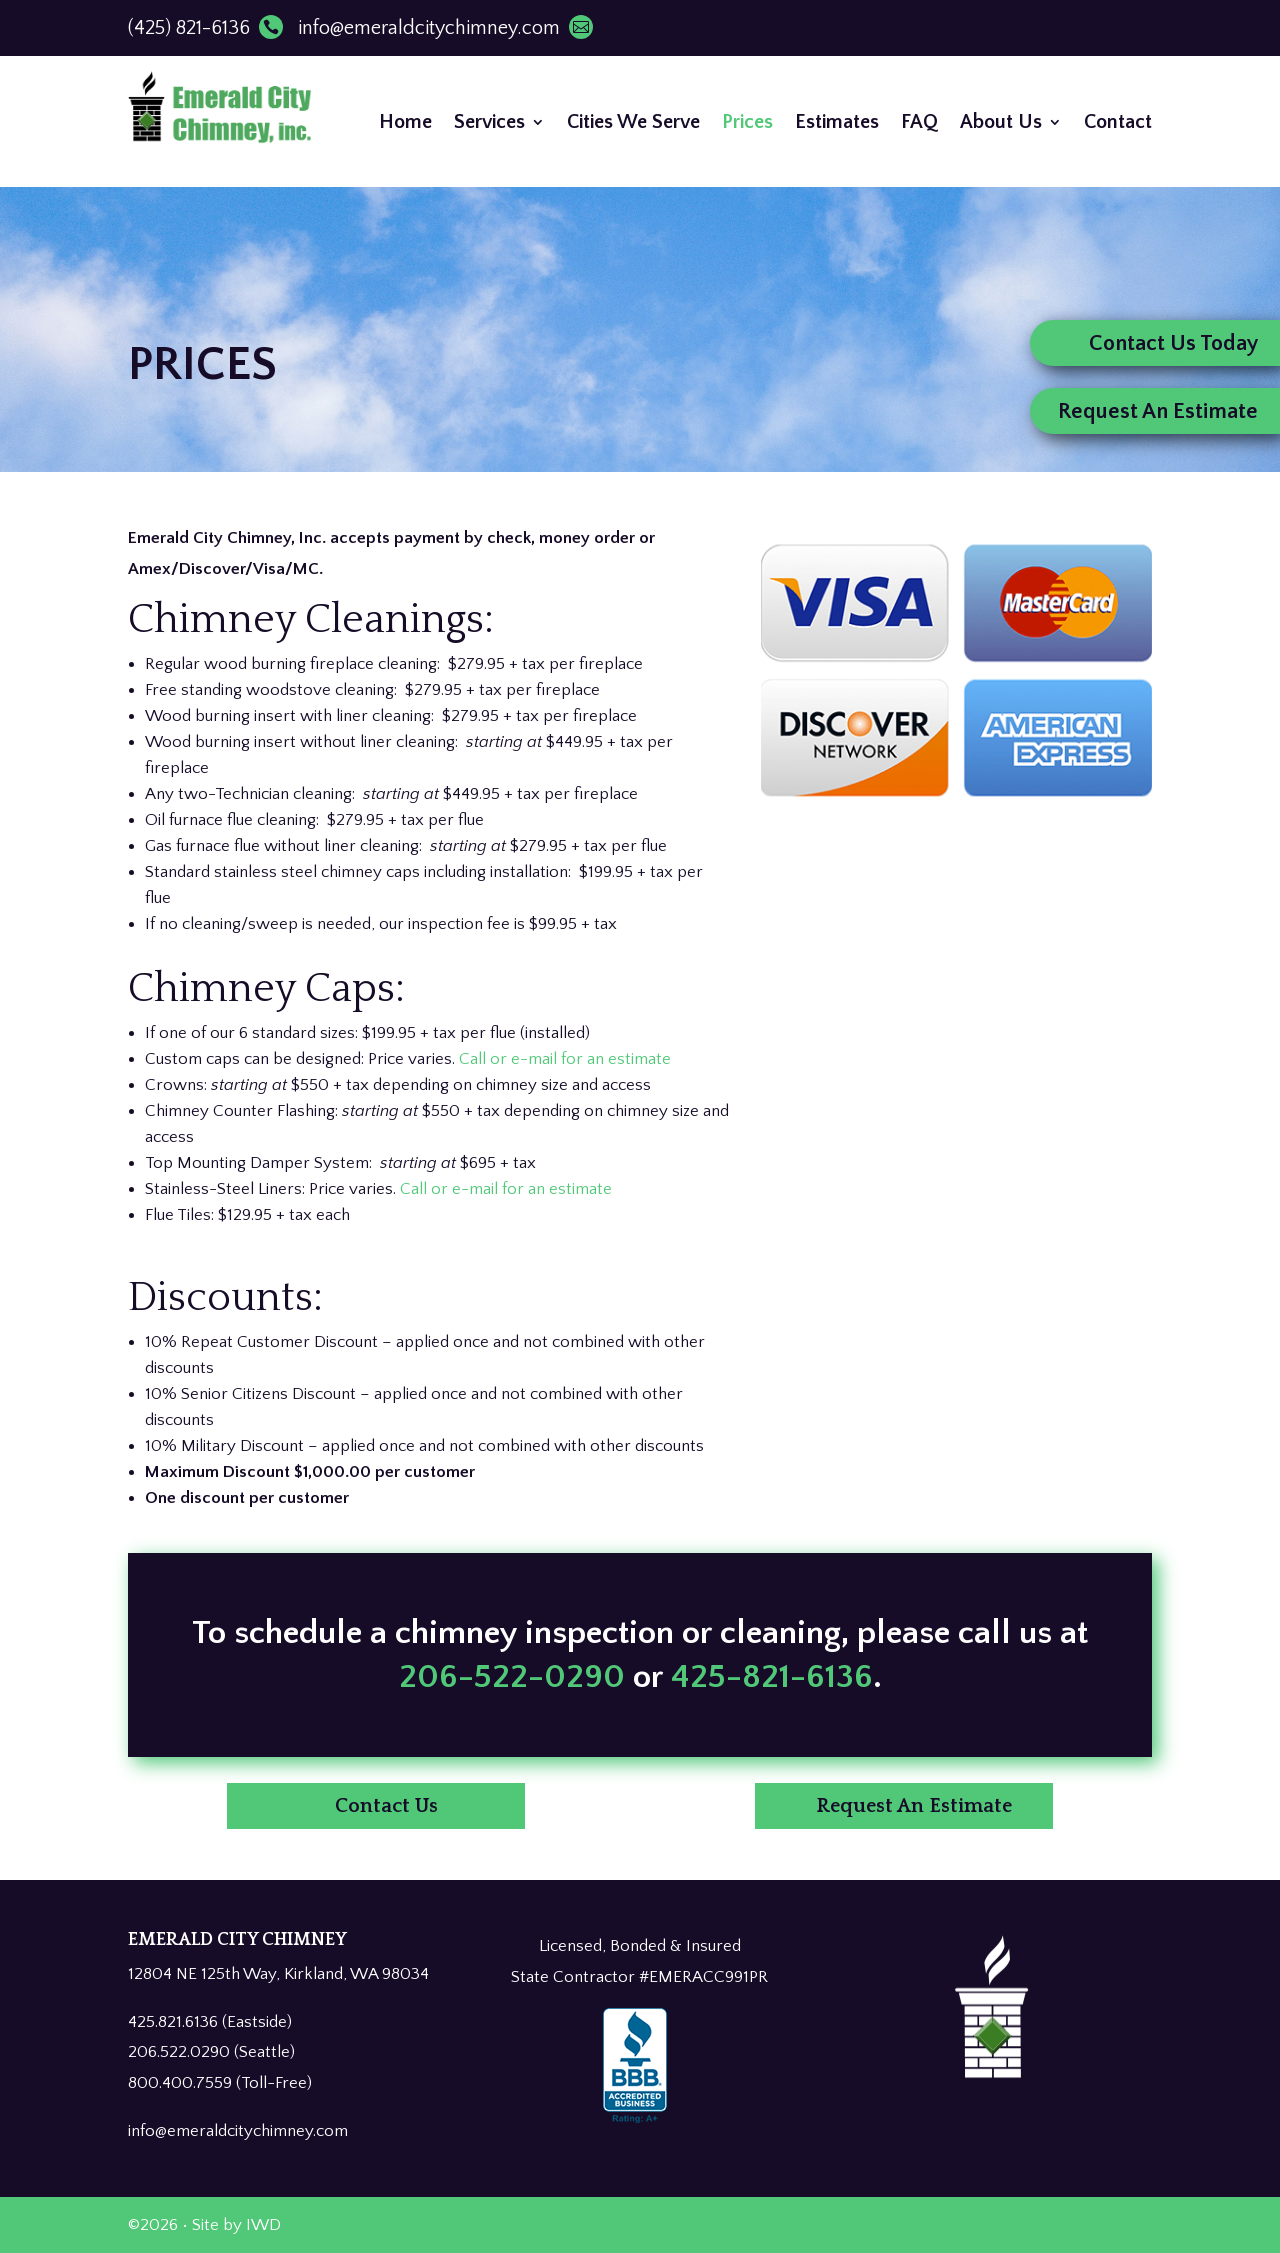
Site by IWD (236, 2225)
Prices (747, 122)
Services (489, 122)
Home (405, 122)
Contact (1118, 122)
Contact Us (386, 1806)
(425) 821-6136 (205, 28)
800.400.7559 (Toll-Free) (220, 2083)
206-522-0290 (516, 1847)
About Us (1001, 122)
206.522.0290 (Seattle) (211, 2052)
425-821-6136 (772, 1847)
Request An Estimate (914, 1806)
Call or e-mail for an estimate (565, 1059)
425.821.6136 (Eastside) (210, 2022)
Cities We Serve (633, 122)
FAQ (919, 122)
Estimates (837, 122)
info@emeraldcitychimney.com (445, 28)
